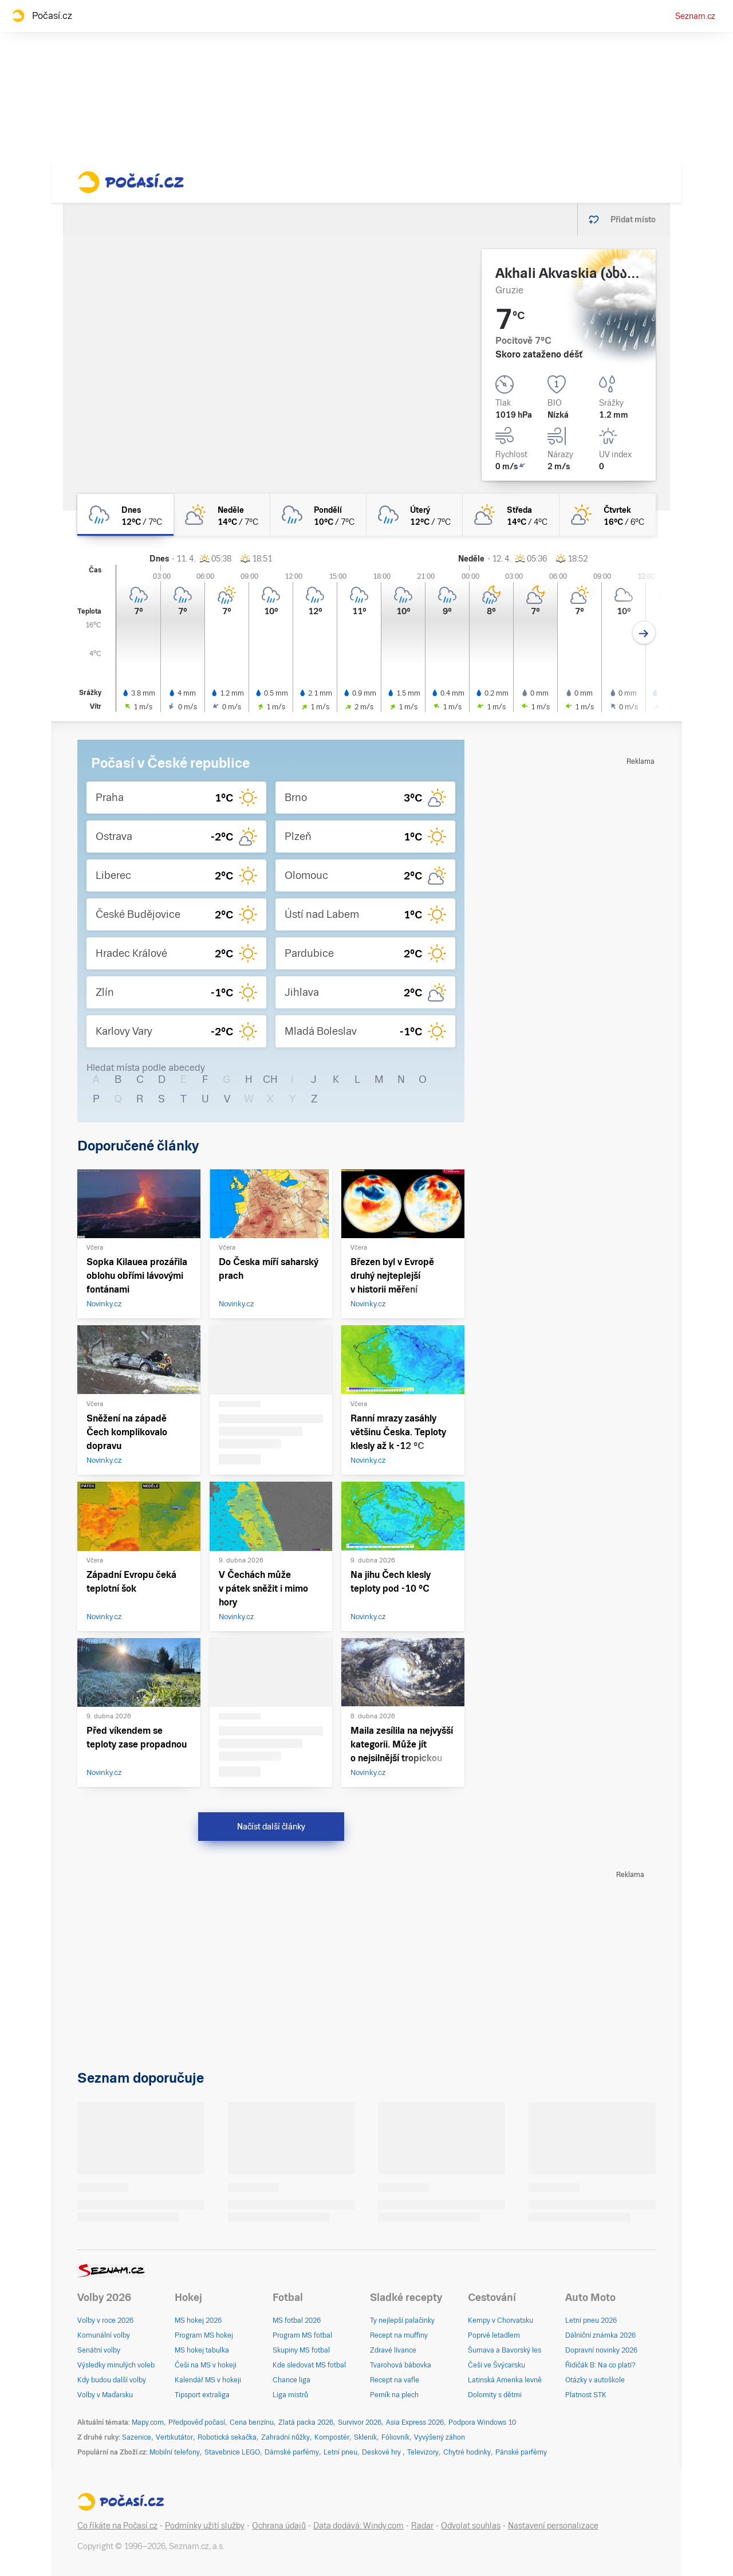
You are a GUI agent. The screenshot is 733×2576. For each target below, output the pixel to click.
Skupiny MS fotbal (301, 2350)
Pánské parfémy (521, 2452)
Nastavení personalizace (553, 2525)
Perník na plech (394, 2395)
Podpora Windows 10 (482, 2422)
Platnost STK (585, 2395)
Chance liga (291, 2380)
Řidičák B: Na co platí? (600, 2365)
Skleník (365, 2437)
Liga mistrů (290, 2395)
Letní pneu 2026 (591, 2320)
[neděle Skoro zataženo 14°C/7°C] (222, 515)
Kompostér (331, 2437)
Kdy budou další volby (111, 2380)
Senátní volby (98, 2350)
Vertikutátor (174, 2437)
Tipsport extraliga (202, 2395)
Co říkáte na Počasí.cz (117, 2525)
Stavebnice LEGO (232, 2452)
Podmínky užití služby (205, 2525)
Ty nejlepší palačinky (402, 2320)
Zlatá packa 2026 (305, 2422)
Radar (422, 2525)
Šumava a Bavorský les (504, 2350)
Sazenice (136, 2437)
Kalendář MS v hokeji (208, 2380)
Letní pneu (340, 2452)
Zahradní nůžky (285, 2437)
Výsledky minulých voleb (116, 2365)
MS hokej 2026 (198, 2320)
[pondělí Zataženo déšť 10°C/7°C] (318, 515)
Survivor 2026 (359, 2422)
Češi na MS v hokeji (206, 2365)
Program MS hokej (204, 2335)
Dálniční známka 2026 (600, 2335)
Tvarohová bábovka (400, 2365)
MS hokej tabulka (202, 2350)
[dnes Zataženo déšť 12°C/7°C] (125, 515)
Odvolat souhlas (471, 2525)
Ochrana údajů (279, 2525)
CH (270, 1079)
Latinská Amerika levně (505, 2380)
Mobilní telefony (174, 2452)
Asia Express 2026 (415, 2422)
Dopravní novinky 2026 (601, 2350)
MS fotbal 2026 (297, 2320)
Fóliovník (395, 2437)
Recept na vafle (394, 2380)
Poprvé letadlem (494, 2335)
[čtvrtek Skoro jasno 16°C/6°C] (607, 515)
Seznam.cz (695, 16)
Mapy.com (148, 2422)
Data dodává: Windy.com (358, 2525)
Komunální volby (103, 2335)
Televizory (423, 2452)
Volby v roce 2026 (105, 2320)
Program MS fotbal (302, 2335)
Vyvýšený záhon (439, 2437)
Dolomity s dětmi (495, 2395)
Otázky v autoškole (595, 2380)
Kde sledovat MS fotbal (309, 2365)
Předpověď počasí (196, 2422)
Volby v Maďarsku (105, 2395)
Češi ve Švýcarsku (496, 2365)
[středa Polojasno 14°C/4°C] (511, 515)
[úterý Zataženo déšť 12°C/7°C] (414, 515)
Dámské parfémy (292, 2452)
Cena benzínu (252, 2422)
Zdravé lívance (393, 2350)
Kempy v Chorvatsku (500, 2320)
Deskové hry (382, 2452)
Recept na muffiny (399, 2335)
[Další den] (644, 633)
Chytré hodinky (467, 2452)
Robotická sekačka (227, 2437)
